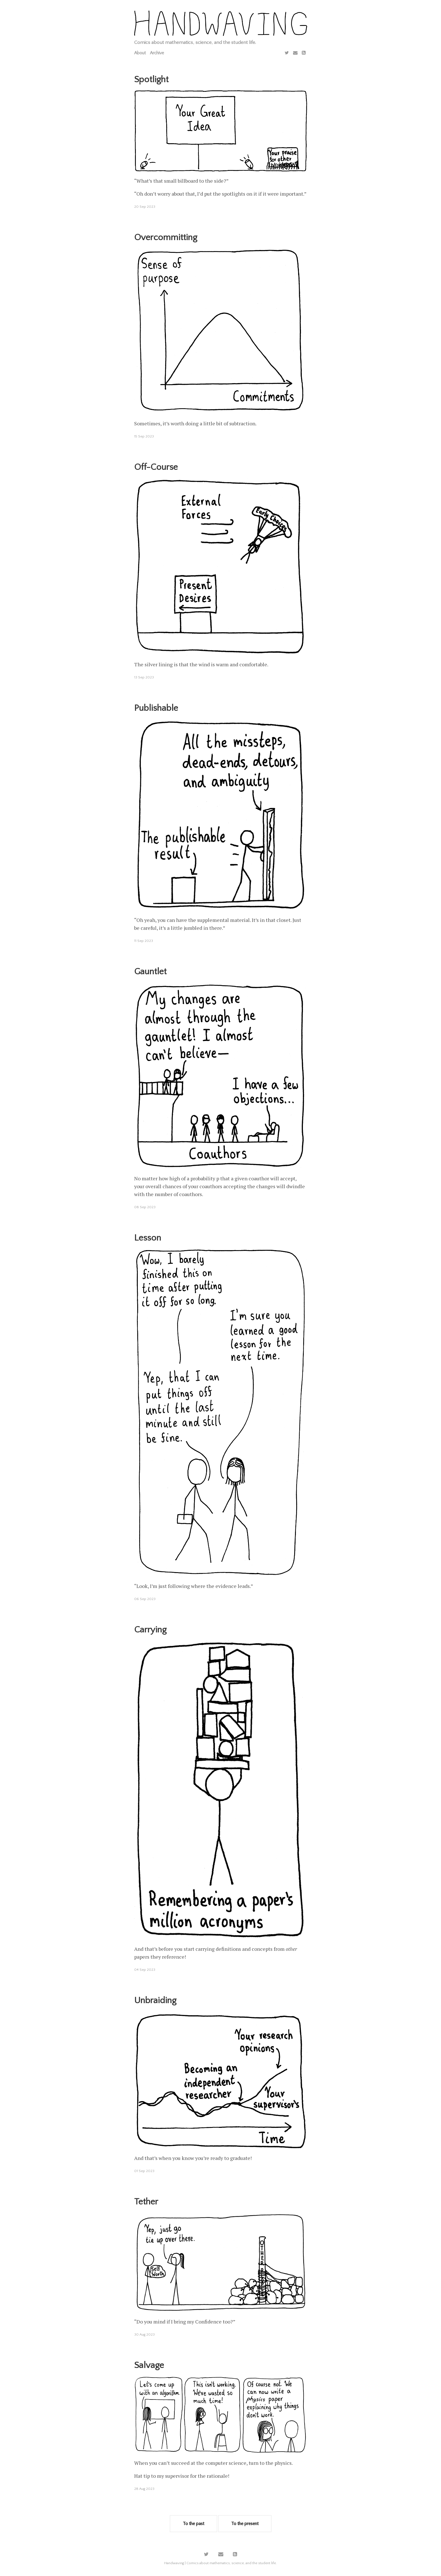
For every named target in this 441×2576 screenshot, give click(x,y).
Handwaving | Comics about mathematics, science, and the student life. (220, 2563)
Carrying (150, 1630)
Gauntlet (150, 972)
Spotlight (151, 79)
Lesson (147, 1238)
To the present (244, 2523)
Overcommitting (165, 237)
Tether (146, 2202)
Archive (157, 52)
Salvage (149, 2365)
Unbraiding (155, 2000)
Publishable (156, 708)
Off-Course (156, 467)
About (140, 52)
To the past (193, 2523)
